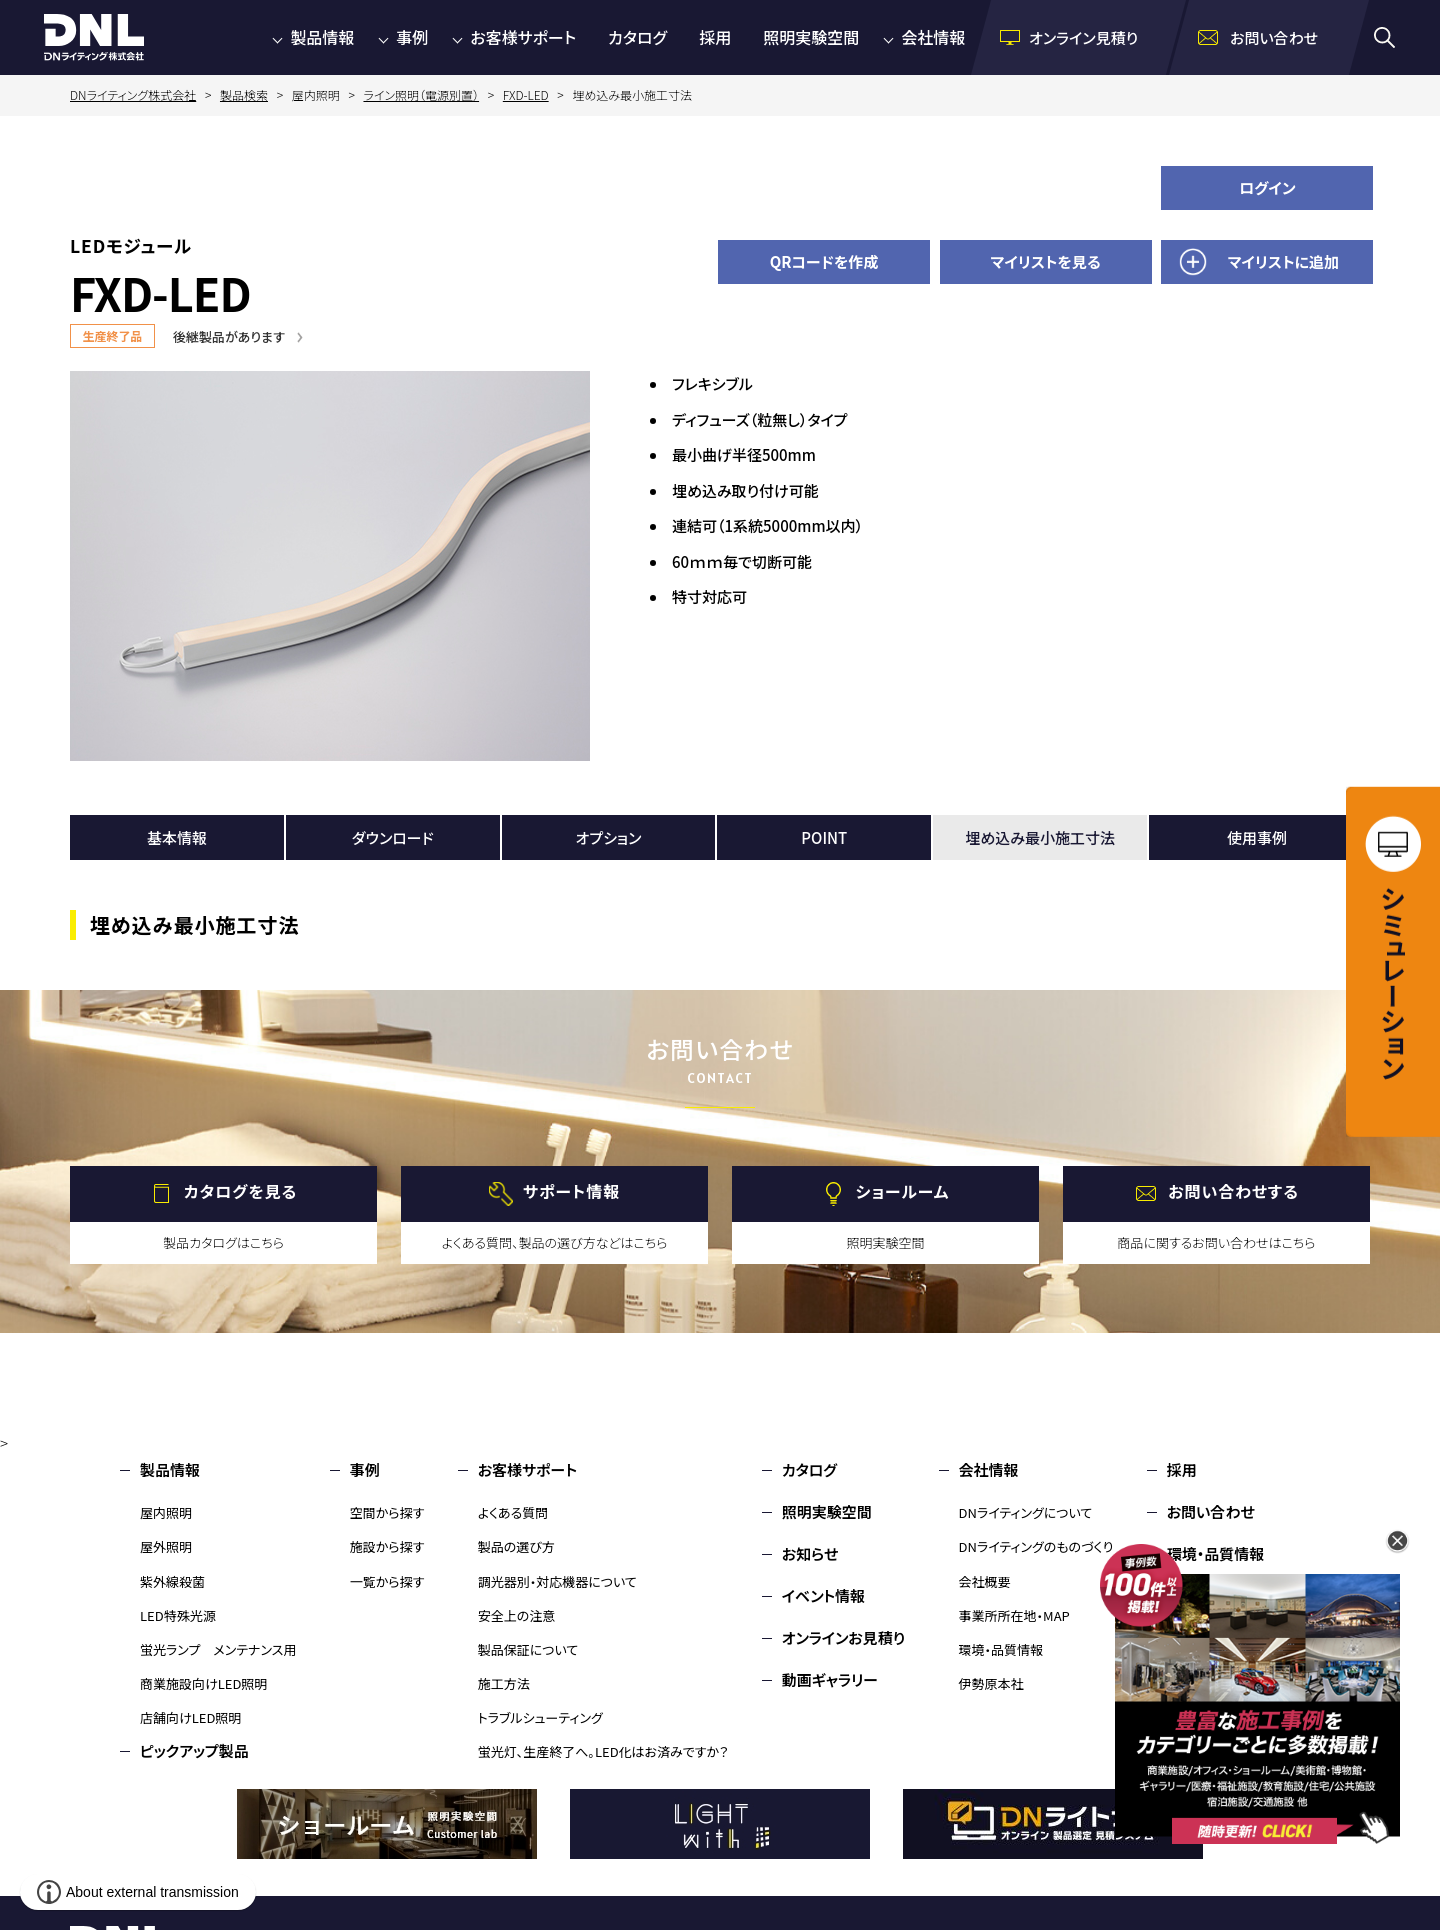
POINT (824, 837)
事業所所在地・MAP (1014, 1615)
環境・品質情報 (1001, 1649)
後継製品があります (229, 336)
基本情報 (177, 837)
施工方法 (504, 1683)
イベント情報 (823, 1595)
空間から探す (387, 1512)
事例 (412, 37)
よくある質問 (513, 1512)
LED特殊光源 (178, 1615)
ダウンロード (393, 837)
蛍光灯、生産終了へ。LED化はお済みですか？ (603, 1751)
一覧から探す (387, 1581)
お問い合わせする (1233, 1191)
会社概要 (985, 1581)
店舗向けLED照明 (190, 1717)
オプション (609, 837)
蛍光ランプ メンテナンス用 (218, 1649)
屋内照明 (166, 1512)
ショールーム (903, 1191)
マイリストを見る (1046, 261)
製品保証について (528, 1649)
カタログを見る (240, 1191)
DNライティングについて (1026, 1512)
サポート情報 (571, 1191)
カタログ (637, 37)
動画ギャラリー (830, 1679)
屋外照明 (166, 1546)
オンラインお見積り (844, 1637)
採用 (715, 37)
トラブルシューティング (540, 1717)
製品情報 (322, 37)
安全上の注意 (517, 1615)
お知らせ (810, 1553)
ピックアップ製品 (194, 1750)
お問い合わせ (1211, 1511)
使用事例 (1257, 837)
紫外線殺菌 (172, 1581)
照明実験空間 (811, 37)
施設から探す (387, 1546)
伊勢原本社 (991, 1683)
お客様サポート (523, 37)
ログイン (1267, 187)
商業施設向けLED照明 (203, 1683)
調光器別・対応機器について (557, 1581)
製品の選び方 (516, 1546)
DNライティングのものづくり (1036, 1546)
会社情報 (933, 37)
